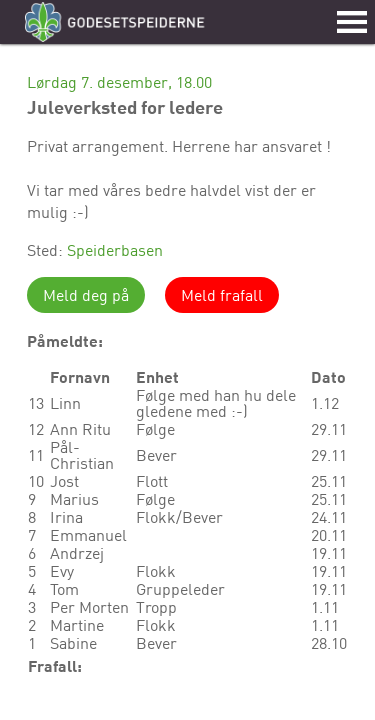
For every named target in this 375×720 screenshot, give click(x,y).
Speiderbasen (115, 250)
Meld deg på (86, 295)
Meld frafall (222, 295)
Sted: (47, 250)
